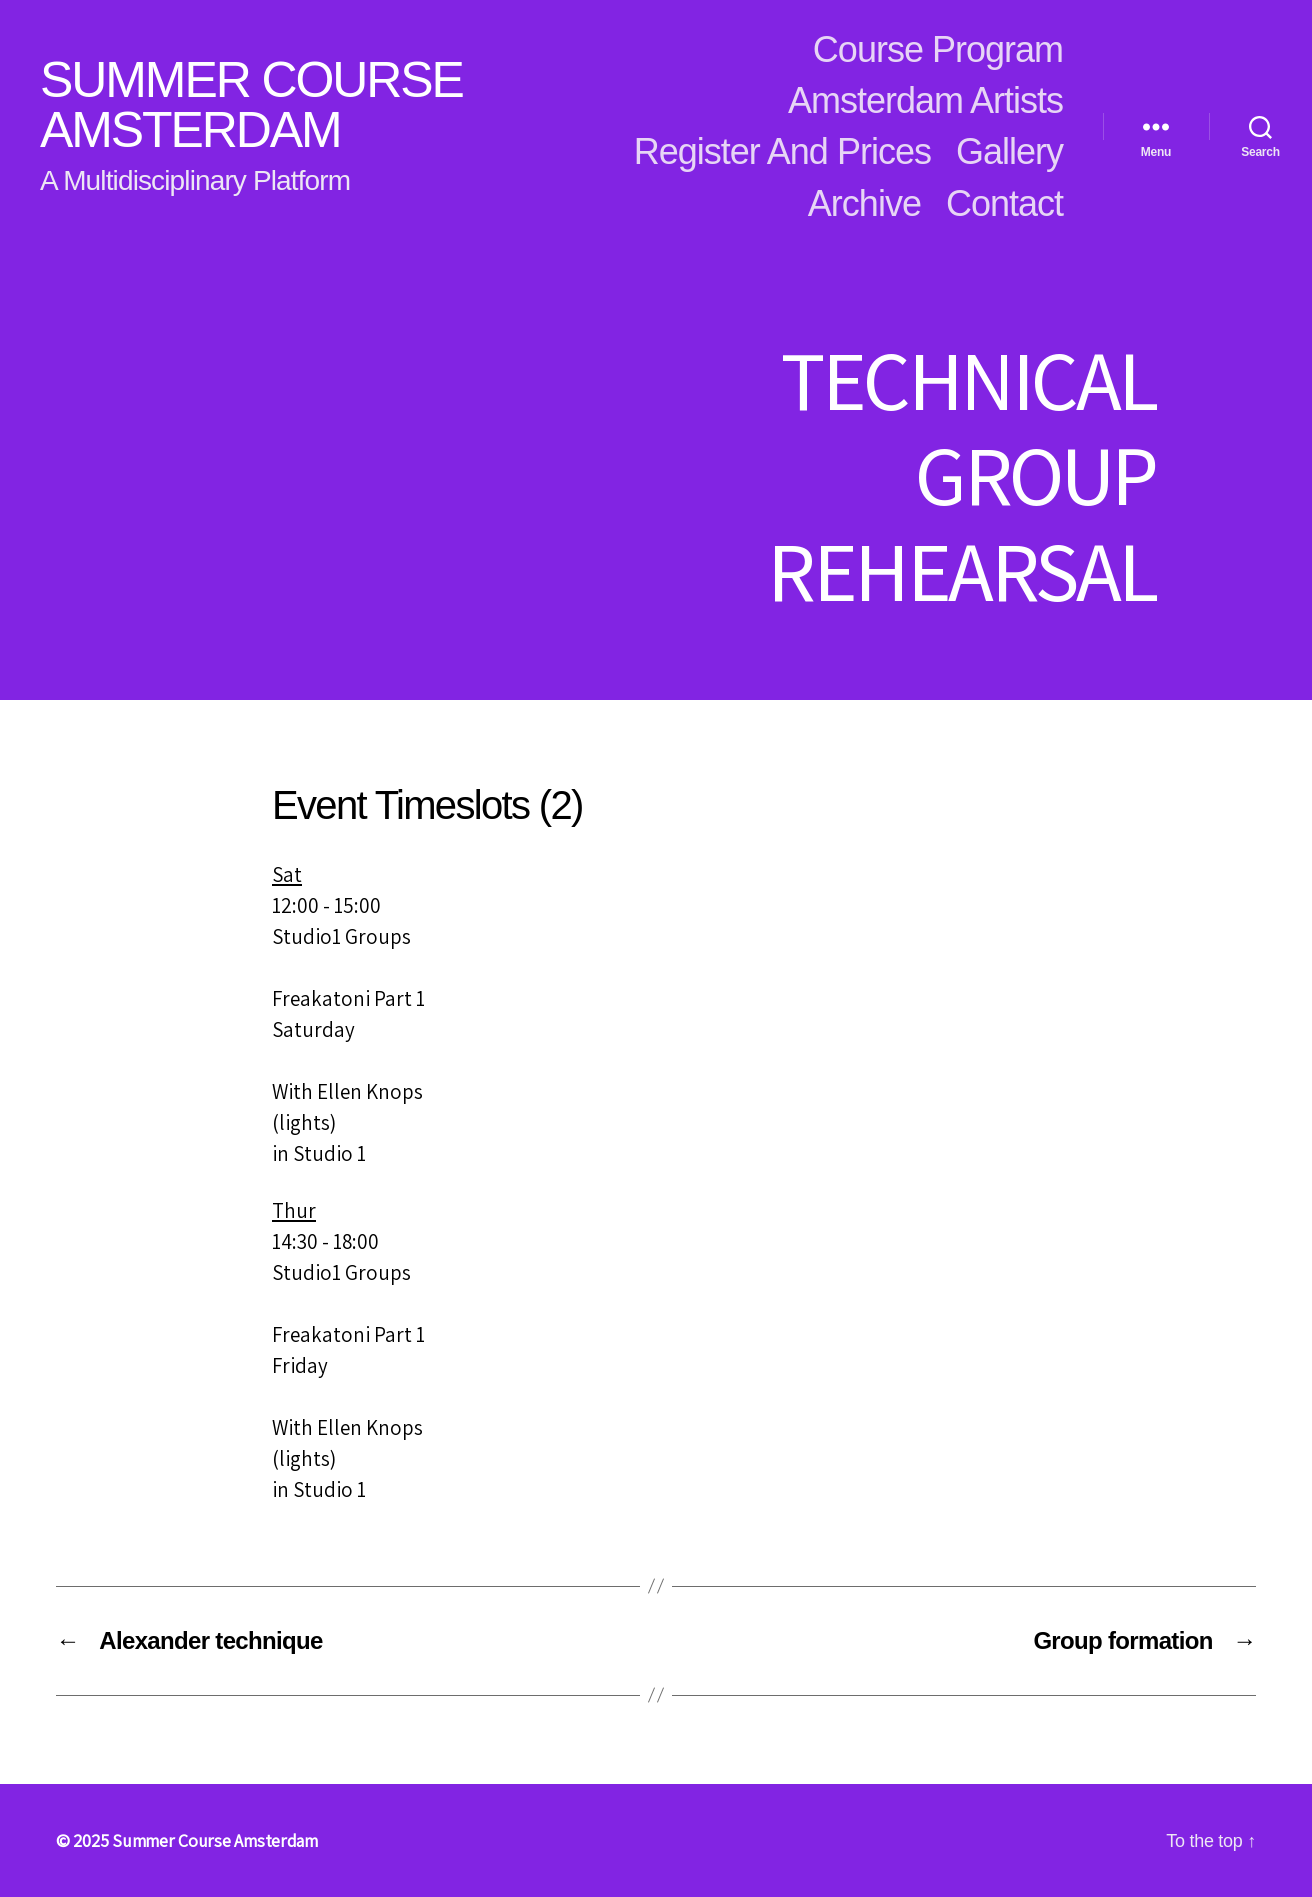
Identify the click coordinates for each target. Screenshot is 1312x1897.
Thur (294, 1210)
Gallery (1009, 151)
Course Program (938, 49)
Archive (864, 203)
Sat (287, 874)
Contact (1004, 203)
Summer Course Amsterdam (251, 105)
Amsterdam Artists (925, 100)
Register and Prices (782, 151)
